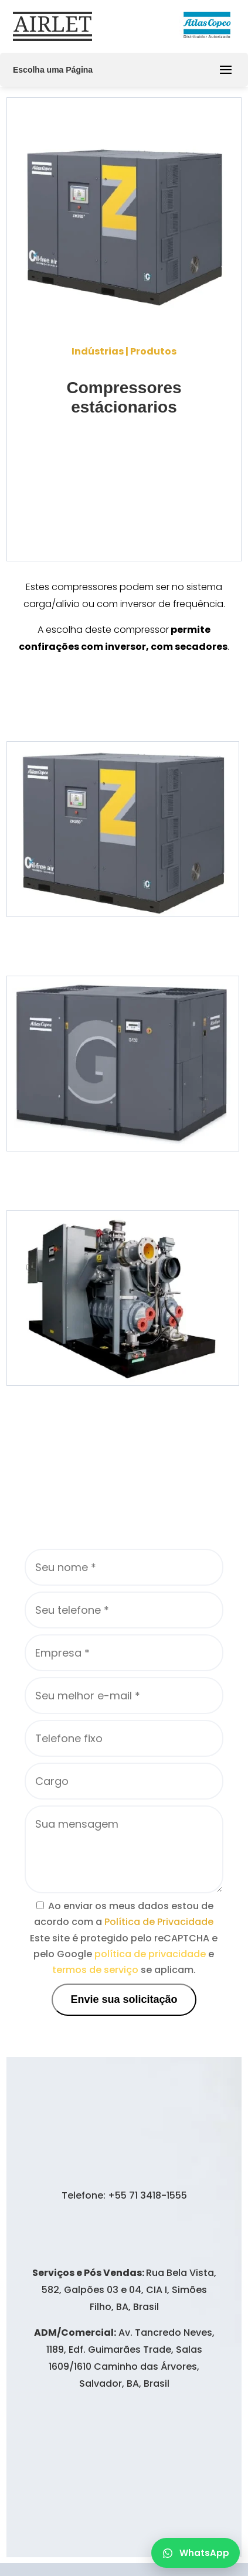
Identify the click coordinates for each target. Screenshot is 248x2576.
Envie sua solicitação (123, 1999)
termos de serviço (95, 1970)
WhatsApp (195, 2553)
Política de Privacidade (158, 1921)
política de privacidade (150, 1954)
